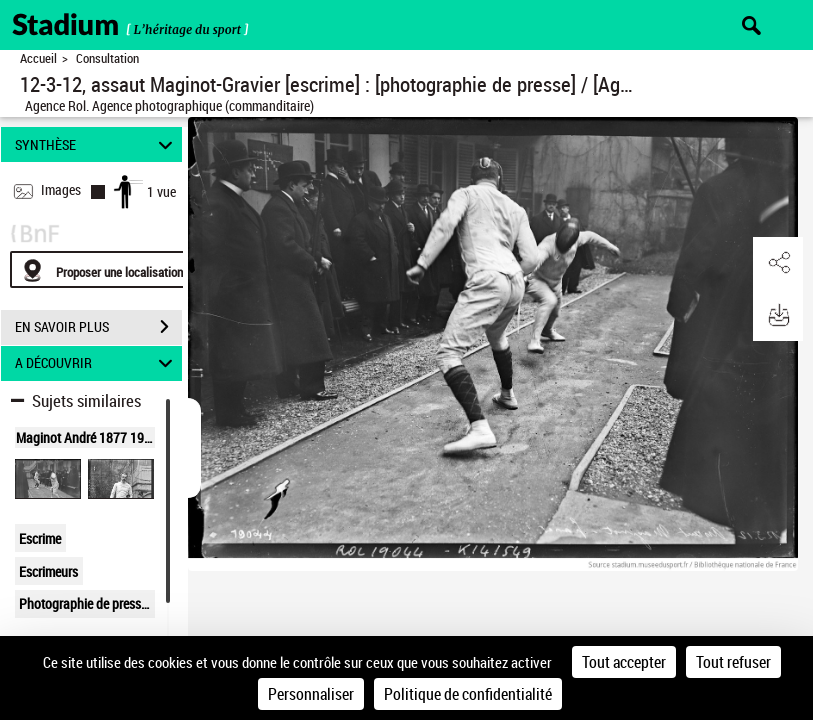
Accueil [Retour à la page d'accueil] (38, 58)
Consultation (107, 58)
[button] (778, 263)
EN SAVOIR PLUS (98, 327)
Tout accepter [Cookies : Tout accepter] (624, 662)
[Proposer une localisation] (105, 269)
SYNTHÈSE (97, 144)
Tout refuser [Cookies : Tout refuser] (733, 662)
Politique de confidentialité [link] (468, 694)
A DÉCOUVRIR (97, 363)
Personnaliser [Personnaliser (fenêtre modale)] (311, 694)
